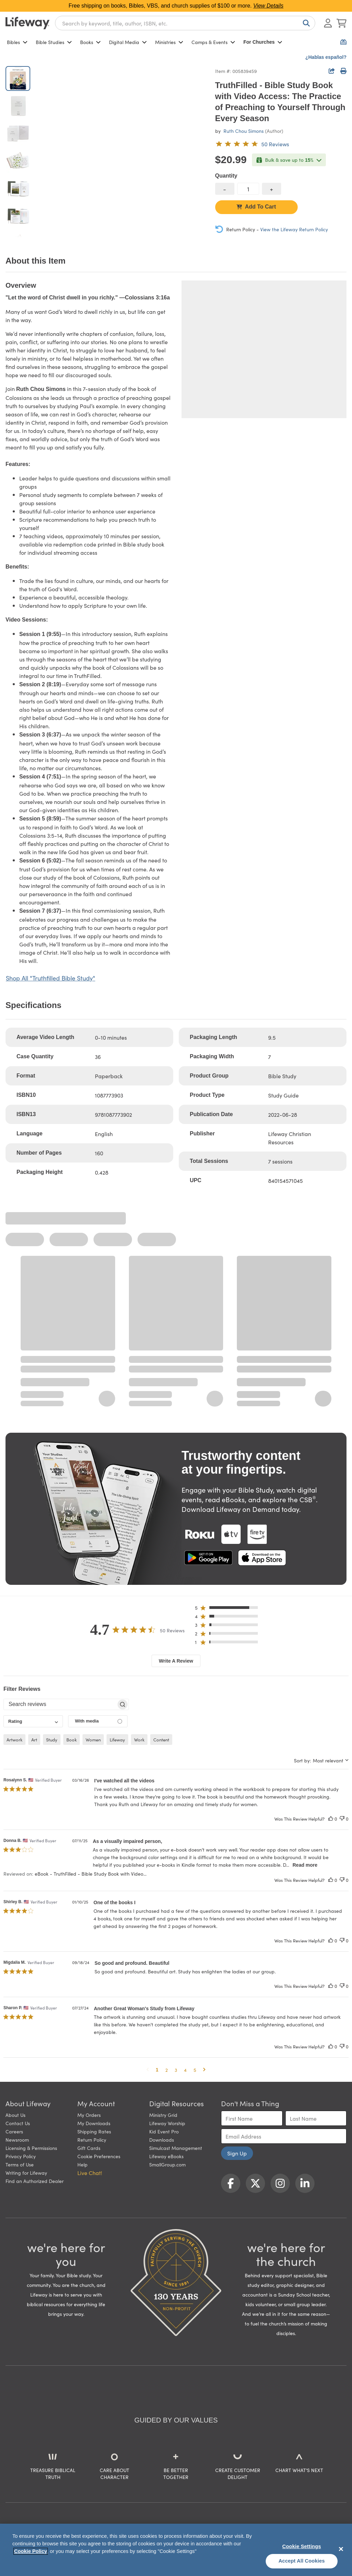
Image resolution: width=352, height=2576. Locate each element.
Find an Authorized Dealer (35, 2180)
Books (90, 42)
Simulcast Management (175, 2147)
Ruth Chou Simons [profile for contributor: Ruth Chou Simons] (243, 130)
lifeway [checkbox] (117, 1739)
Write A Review (176, 1661)
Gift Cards (88, 2147)
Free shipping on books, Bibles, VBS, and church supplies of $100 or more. (176, 6)
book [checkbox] (71, 1739)
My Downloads (93, 2123)
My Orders (89, 2114)
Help (82, 2164)
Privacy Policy (21, 2156)
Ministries (169, 42)
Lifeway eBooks (166, 2156)
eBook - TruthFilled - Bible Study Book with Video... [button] (90, 1873)
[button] (228, 1609)
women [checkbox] (93, 1739)
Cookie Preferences (98, 2156)
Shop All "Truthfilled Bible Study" (50, 978)
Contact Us (18, 2123)
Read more (305, 1865)
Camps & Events (213, 42)
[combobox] (185, 23)
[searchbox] (60, 1704)
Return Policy (91, 2139)
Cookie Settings (301, 2546)
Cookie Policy (30, 2551)
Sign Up (237, 2153)
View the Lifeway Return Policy (294, 229)
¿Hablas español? (325, 57)
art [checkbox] (34, 1739)
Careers (14, 2131)
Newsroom (17, 2139)
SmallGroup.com (167, 2164)
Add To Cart (256, 207)
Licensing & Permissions (31, 2147)
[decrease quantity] (224, 189)
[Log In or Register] (327, 23)
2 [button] (166, 2069)
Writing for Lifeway (26, 2172)
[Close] (341, 2548)
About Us (15, 2114)
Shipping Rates (94, 2131)
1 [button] (157, 2070)
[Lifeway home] (28, 23)
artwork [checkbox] (14, 1739)
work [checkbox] (139, 1739)
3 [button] (176, 2069)
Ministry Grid (163, 2114)
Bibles (17, 42)
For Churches (262, 42)
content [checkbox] (161, 1739)
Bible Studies (54, 42)
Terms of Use (20, 2164)
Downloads (161, 2139)
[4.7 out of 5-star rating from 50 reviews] (252, 144)
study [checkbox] (51, 1739)
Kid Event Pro (164, 2131)
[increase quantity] (271, 189)
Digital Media (128, 42)
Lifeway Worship (167, 2123)
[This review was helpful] (331, 1818)
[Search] (305, 23)
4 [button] (185, 2069)
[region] (176, 2550)
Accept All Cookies (301, 2561)
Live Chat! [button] (89, 2172)
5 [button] (195, 2069)
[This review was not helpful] (342, 1818)
